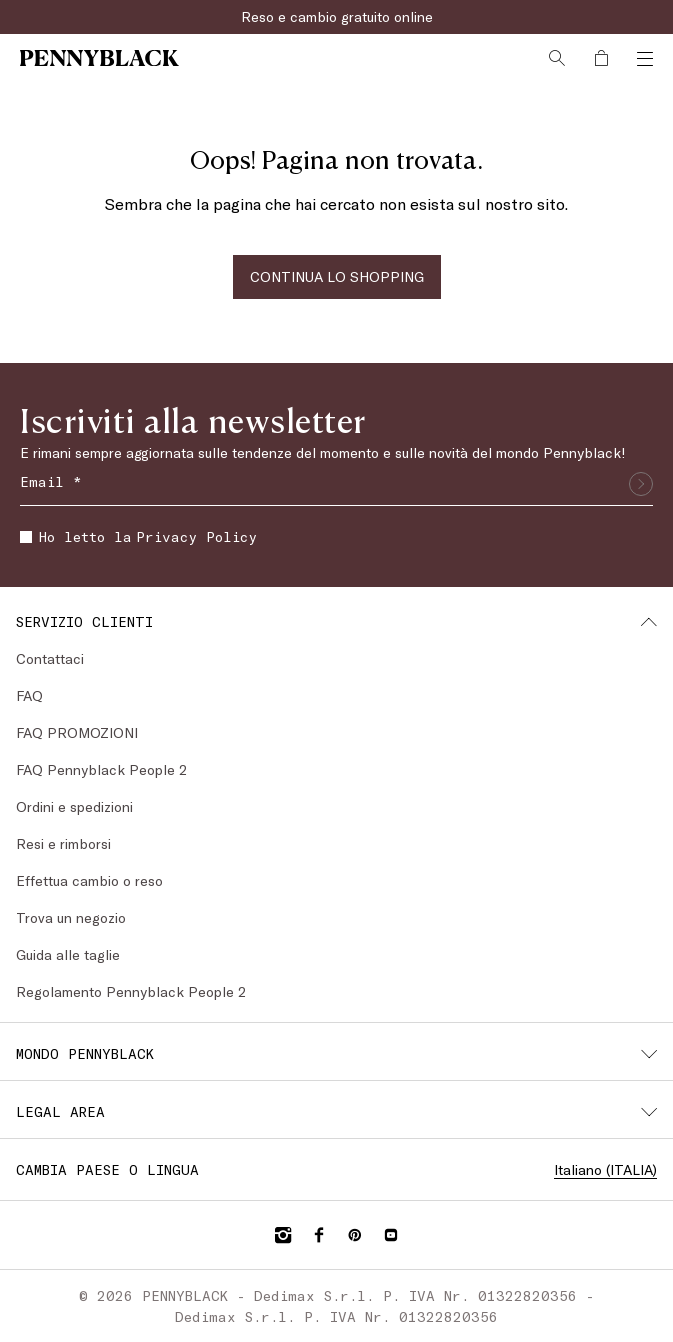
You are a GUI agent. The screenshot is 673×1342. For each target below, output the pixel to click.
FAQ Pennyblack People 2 (101, 769)
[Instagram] (283, 1235)
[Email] (336, 484)
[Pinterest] (355, 1235)
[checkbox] (26, 537)
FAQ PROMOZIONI (77, 732)
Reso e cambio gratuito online (337, 16)
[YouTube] (391, 1235)
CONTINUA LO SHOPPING (337, 276)
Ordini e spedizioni (74, 806)
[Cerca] (557, 58)
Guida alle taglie (68, 954)
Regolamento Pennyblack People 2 (131, 991)
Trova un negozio (71, 917)
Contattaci (50, 658)
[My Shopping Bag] (601, 58)
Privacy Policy (196, 536)
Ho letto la (138, 536)
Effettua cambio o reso (89, 880)
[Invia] (641, 484)
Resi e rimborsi (63, 843)
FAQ (29, 695)
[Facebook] (319, 1235)
